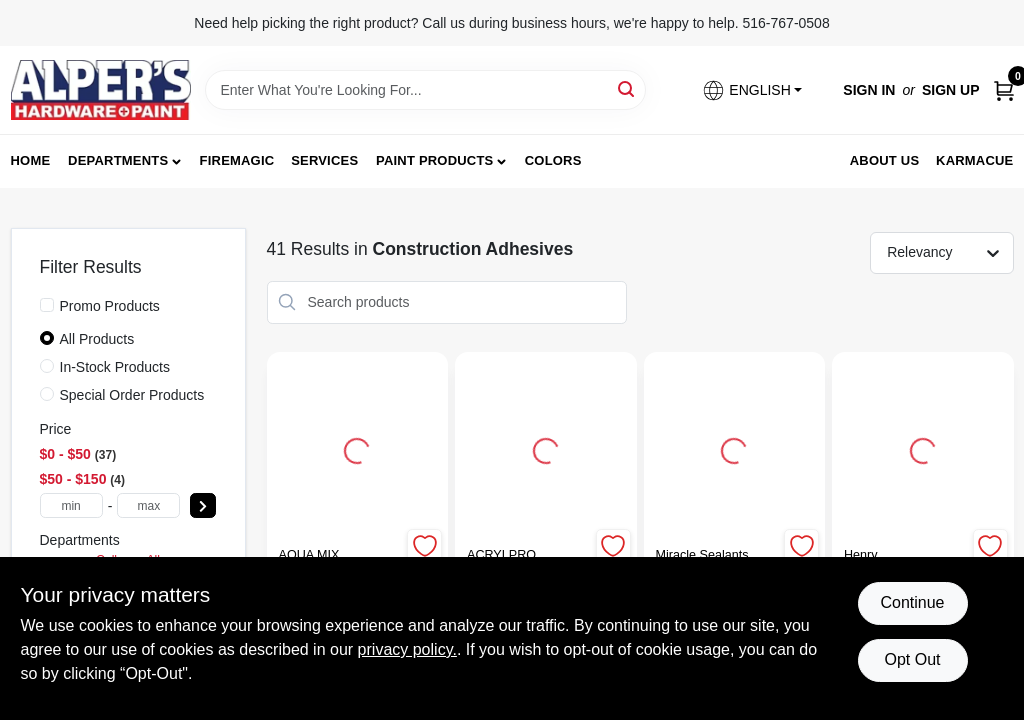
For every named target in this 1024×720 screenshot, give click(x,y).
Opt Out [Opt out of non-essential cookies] (912, 659)
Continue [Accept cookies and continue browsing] (912, 602)
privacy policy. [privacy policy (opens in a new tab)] (407, 649)
